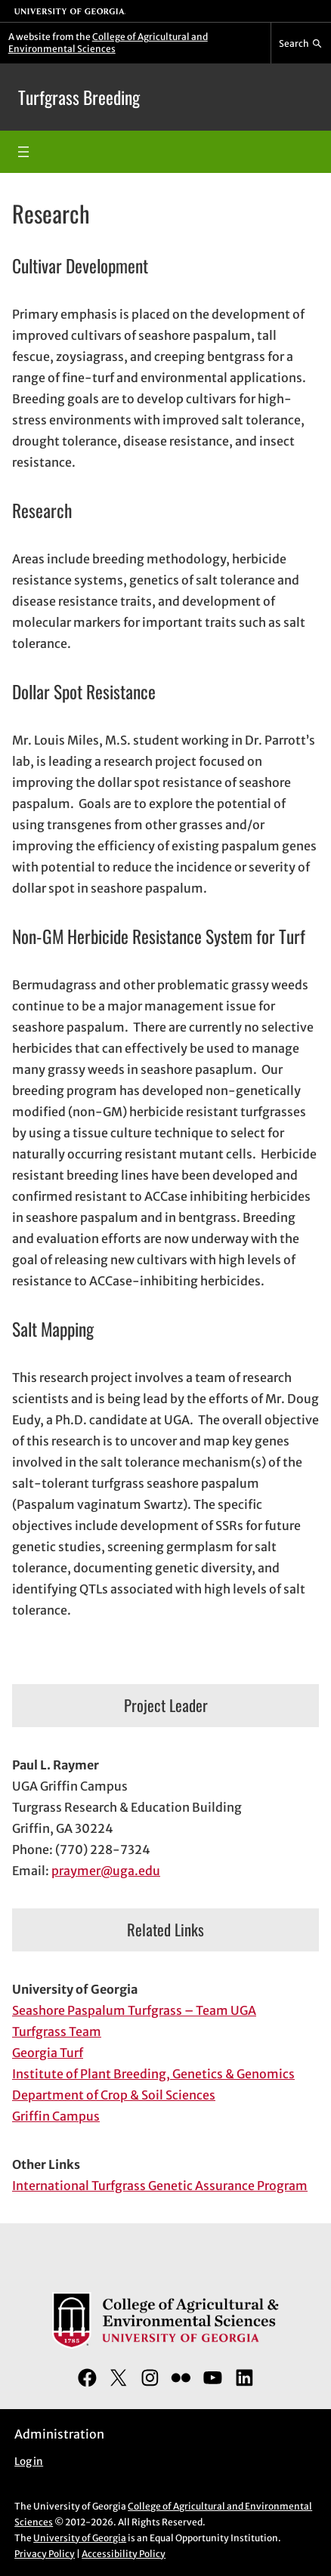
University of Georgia (79, 2538)
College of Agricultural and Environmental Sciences (108, 42)
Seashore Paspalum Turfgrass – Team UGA (134, 2010)
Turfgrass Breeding (79, 97)
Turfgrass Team (56, 2031)
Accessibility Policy (124, 2553)
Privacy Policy (44, 2553)
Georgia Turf (47, 2052)
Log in (28, 2461)
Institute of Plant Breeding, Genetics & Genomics (153, 2073)
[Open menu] (23, 152)
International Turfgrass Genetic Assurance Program (160, 2185)
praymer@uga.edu (105, 1870)
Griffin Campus (56, 2116)
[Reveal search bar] (301, 43)
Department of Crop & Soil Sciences (113, 2094)
